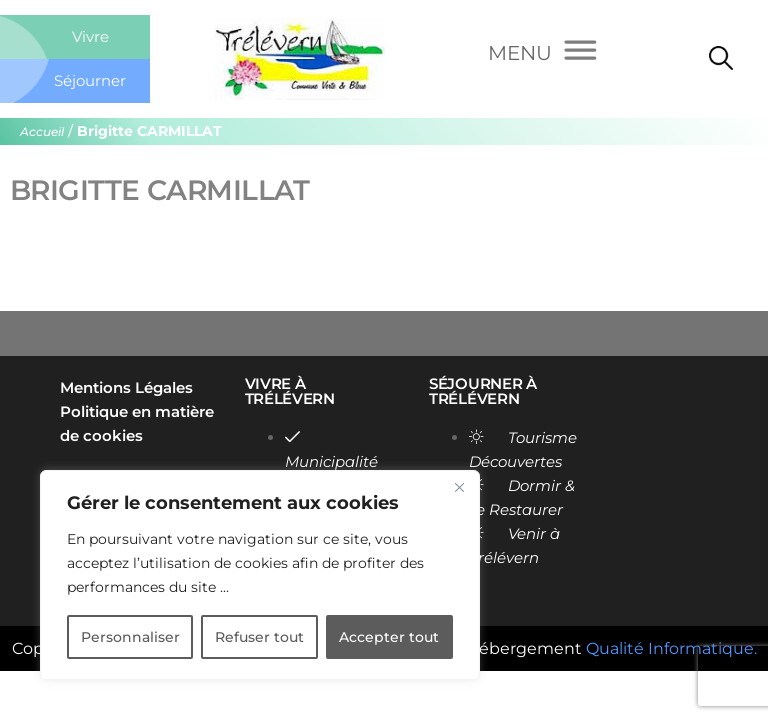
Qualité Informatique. (671, 648)
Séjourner (90, 80)
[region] (260, 575)
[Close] (459, 487)
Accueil (42, 131)
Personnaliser (130, 637)
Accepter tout (389, 637)
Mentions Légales (126, 387)
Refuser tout (259, 637)
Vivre (90, 36)
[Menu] (542, 54)
